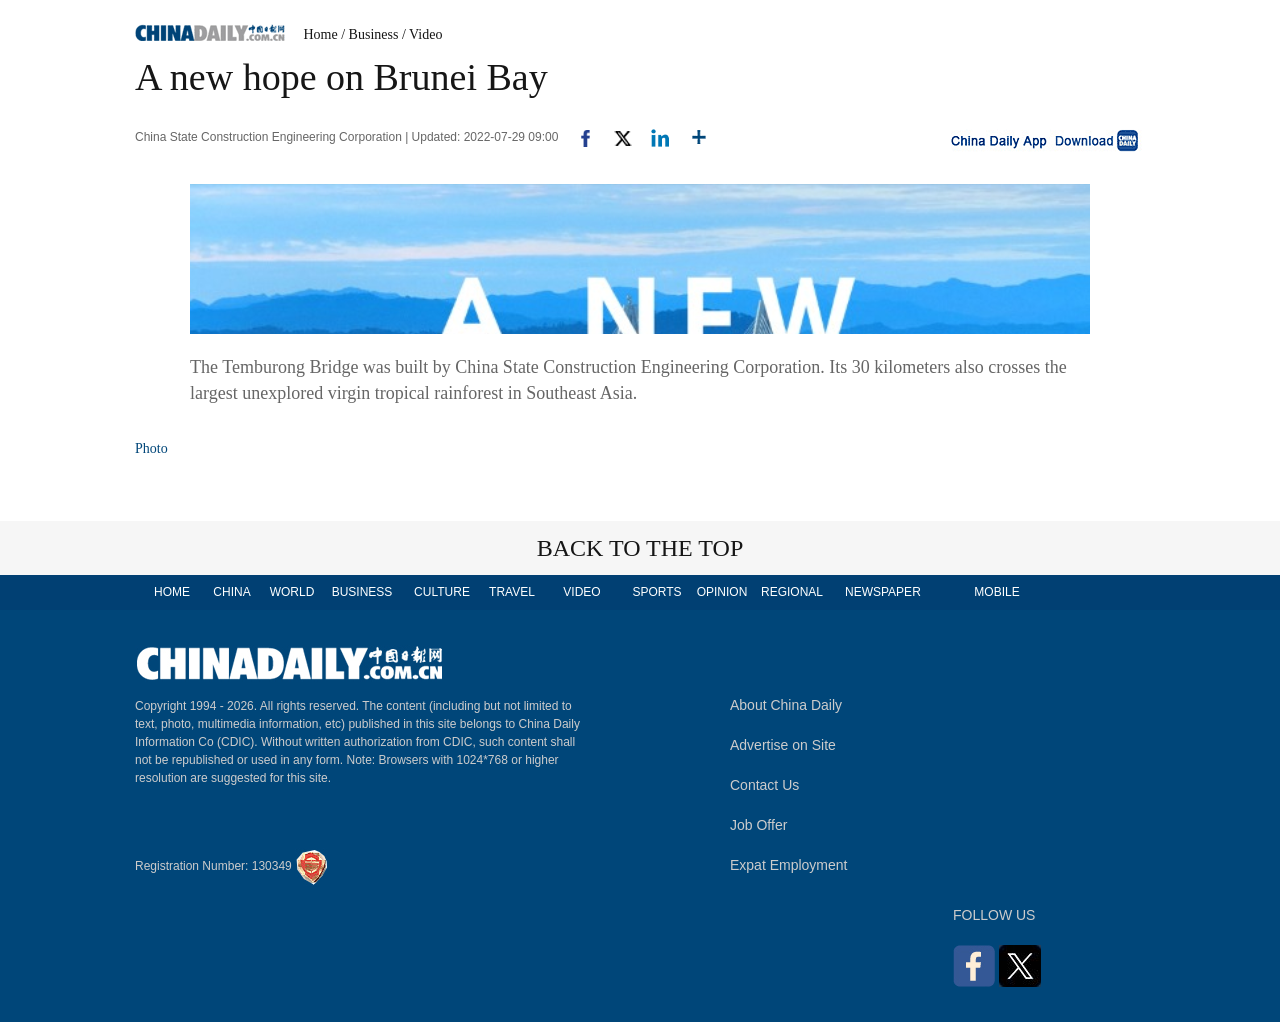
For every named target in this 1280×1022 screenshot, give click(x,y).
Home (321, 34)
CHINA (231, 592)
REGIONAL (792, 592)
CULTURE (442, 592)
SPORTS (656, 592)
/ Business (369, 34)
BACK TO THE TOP (640, 548)
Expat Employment (789, 865)
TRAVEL (512, 592)
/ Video (422, 34)
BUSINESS (362, 592)
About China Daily (786, 705)
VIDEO (581, 592)
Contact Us (764, 785)
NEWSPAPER (882, 592)
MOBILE (996, 592)
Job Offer (758, 825)
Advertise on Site (783, 745)
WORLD (292, 592)
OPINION (722, 592)
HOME (172, 592)
